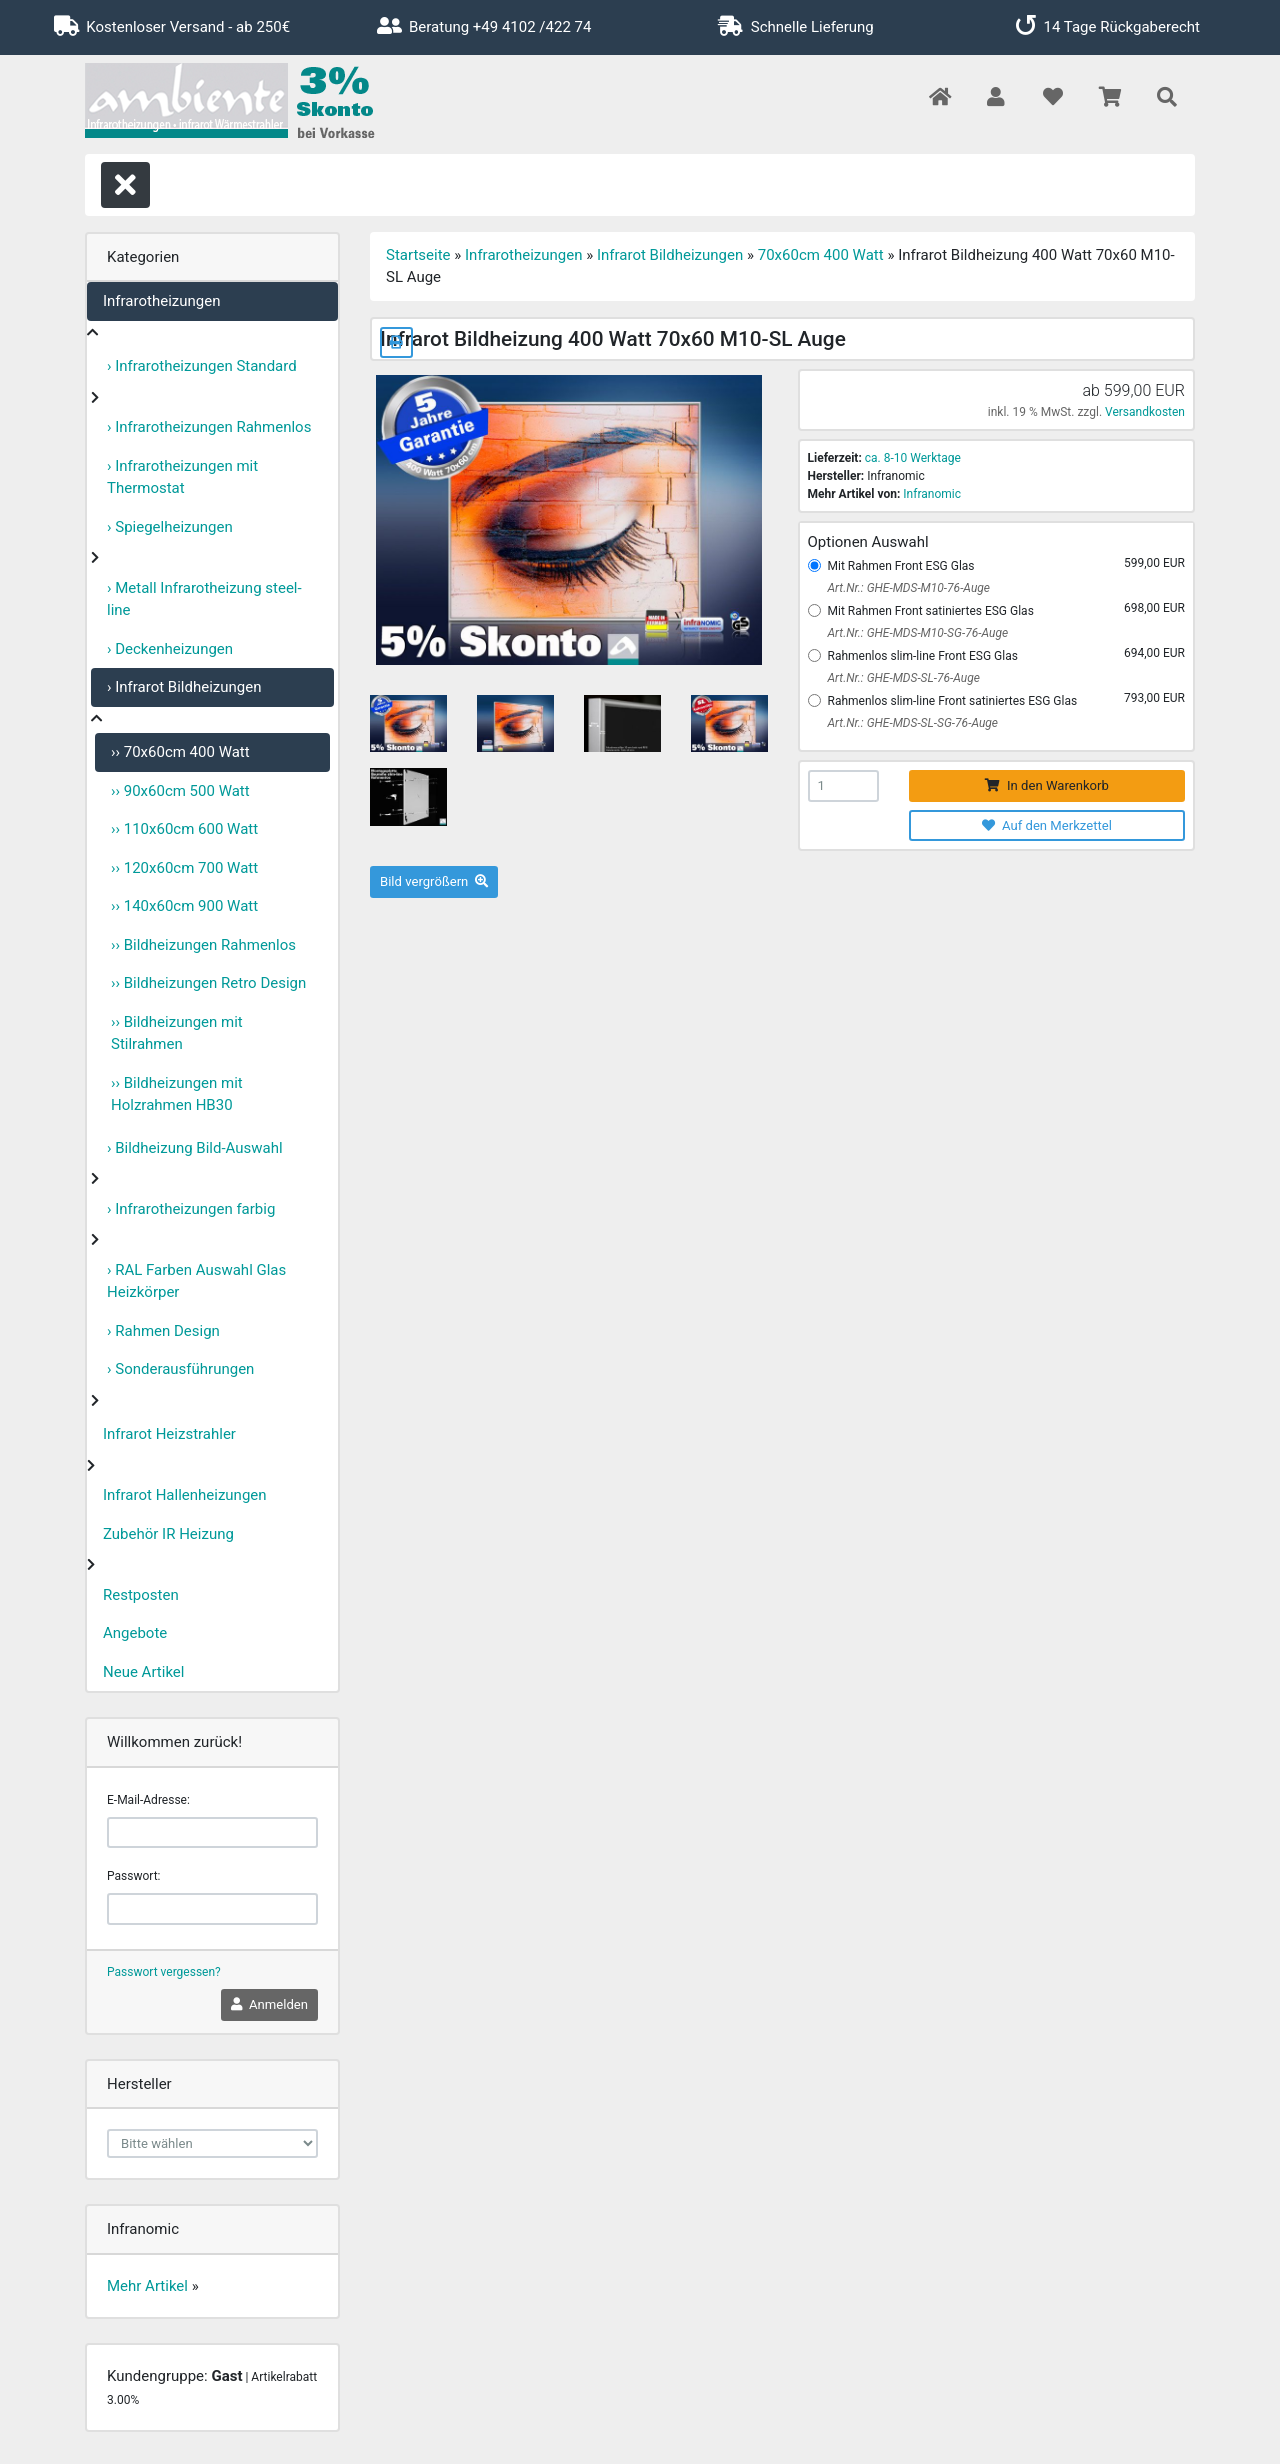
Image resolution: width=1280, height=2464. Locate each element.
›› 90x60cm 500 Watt (180, 791)
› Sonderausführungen (180, 1369)
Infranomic (932, 494)
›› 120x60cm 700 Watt (184, 868)
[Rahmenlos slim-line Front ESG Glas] (814, 655)
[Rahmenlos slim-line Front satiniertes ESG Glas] (814, 700)
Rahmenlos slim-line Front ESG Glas (923, 656)
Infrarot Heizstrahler (169, 1434)
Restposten (141, 1595)
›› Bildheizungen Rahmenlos (203, 945)
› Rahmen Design (163, 1331)
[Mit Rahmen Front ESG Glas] (814, 565)
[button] (995, 98)
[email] (212, 1833)
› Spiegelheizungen (170, 527)
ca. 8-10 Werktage (913, 458)
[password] (212, 1909)
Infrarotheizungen (161, 301)
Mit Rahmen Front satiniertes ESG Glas (931, 611)
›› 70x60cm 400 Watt (180, 752)
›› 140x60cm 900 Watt (184, 906)
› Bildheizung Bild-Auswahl (195, 1148)
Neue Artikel (143, 1672)
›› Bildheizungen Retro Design (208, 983)
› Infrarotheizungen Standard (202, 366)
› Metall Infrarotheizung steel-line (204, 599)
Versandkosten (1145, 412)
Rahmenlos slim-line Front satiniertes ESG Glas (953, 701)
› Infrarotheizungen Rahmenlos (209, 427)
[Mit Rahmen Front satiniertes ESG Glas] (814, 610)
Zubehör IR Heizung (168, 1534)
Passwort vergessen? (164, 1972)
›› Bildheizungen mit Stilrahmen (177, 1033)
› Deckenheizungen (170, 649)
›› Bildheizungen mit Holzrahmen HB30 (177, 1094)
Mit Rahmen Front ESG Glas (901, 566)
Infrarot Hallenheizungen (185, 1495)
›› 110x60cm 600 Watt (184, 829)
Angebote (135, 1633)
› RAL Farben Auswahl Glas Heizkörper (196, 1281)
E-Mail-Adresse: (148, 1800)
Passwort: (133, 1876)
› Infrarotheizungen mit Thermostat (182, 477)
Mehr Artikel (147, 2286)
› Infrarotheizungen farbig (191, 1209)
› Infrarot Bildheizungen (184, 687)
